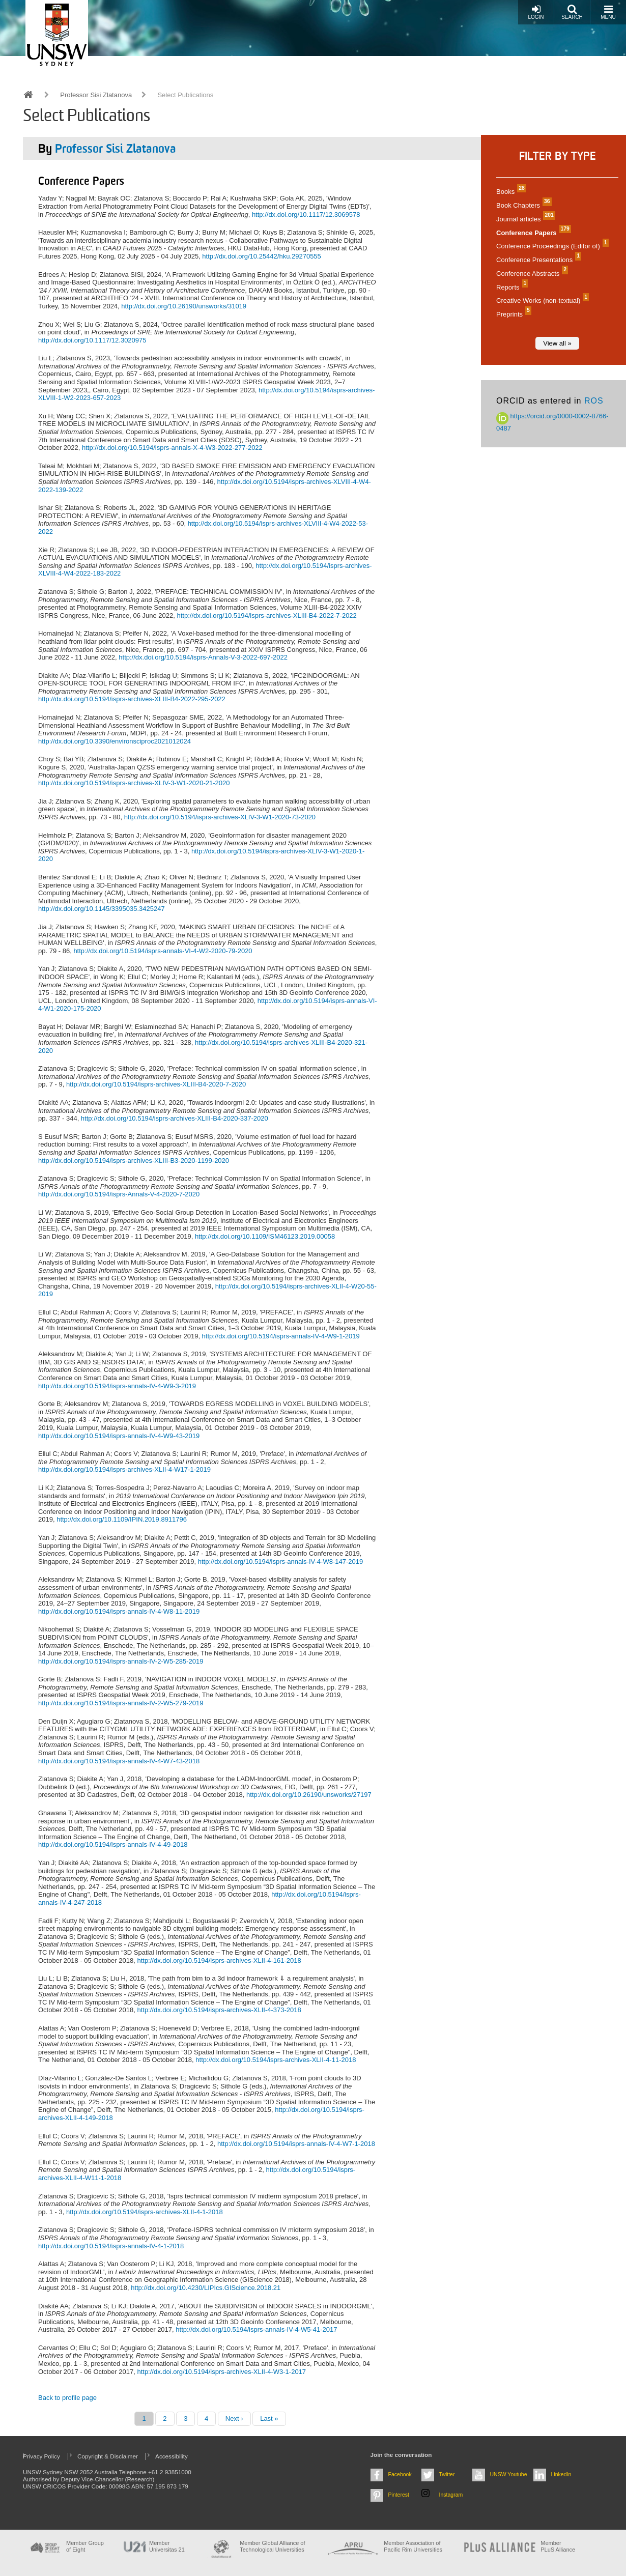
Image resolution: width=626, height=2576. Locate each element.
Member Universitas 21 (167, 2546)
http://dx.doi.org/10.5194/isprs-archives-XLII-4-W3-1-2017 (221, 2371)
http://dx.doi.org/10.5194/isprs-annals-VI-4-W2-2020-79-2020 (162, 951)
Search (572, 12)
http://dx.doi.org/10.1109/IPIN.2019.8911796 (121, 1519)
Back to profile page (67, 2397)
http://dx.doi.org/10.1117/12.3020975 (92, 340)
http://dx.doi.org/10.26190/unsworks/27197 (309, 1794)
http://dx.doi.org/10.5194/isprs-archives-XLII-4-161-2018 (219, 1960)
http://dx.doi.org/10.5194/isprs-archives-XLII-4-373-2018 (219, 2010)
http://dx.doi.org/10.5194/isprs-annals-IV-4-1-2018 (111, 2246)
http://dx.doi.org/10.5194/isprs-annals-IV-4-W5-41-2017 (256, 2329)
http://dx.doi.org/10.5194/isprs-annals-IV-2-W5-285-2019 (120, 1661)
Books (510, 191)
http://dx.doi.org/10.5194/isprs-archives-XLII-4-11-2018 (275, 2060)
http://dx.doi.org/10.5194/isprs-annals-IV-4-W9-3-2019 (117, 1386)
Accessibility (171, 2456)
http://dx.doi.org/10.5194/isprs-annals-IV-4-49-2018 (112, 1844)
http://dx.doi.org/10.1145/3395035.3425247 (101, 908)
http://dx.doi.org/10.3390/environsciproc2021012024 (114, 741)
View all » (557, 343)
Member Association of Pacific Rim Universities (413, 2546)
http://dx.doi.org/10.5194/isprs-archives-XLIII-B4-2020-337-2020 (174, 1118)
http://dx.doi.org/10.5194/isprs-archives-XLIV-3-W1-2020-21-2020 (134, 783)
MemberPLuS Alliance (557, 2546)
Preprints (512, 314)
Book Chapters (522, 205)
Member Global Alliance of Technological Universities (272, 2546)
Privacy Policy (41, 2456)
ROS (594, 400)
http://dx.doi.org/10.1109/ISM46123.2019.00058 (265, 1236)
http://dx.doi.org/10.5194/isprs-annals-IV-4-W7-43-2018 (119, 1761)
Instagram (451, 2495)
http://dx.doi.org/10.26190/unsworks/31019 (183, 306)
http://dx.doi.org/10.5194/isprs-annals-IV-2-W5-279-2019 (120, 1703)
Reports (510, 287)
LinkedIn (561, 2474)
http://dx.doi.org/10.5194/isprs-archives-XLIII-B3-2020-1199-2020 (133, 1160)
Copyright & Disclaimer (107, 2456)
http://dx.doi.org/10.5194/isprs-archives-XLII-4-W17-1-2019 (124, 1469)
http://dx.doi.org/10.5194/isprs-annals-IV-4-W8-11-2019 (119, 1611)
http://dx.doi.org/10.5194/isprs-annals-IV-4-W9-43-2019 (119, 1436)
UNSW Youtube (508, 2474)
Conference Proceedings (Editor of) (551, 246)
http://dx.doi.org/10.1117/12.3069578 (306, 214)
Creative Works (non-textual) (541, 300)
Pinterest (399, 2495)
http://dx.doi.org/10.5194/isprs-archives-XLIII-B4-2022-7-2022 (266, 615)
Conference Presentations (537, 260)
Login (536, 12)
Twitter (447, 2474)
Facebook (400, 2474)
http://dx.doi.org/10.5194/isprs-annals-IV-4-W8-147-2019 (280, 1561)
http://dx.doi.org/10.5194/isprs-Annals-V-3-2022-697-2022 (203, 657)
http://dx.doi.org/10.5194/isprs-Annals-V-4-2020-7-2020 (119, 1194)
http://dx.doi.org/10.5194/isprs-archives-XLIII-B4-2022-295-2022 (131, 699)
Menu (608, 12)
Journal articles (524, 219)
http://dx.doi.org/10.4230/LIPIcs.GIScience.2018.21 (205, 2288)
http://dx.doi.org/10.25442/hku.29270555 (261, 256)
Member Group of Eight (85, 2546)
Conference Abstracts (530, 273)
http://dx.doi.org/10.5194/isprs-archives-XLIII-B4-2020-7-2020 (156, 1084)
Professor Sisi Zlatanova (96, 95)
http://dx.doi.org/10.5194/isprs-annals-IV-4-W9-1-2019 (281, 1336)
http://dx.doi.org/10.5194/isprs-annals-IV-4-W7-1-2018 (296, 2144)
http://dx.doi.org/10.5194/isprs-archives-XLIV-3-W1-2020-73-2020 (220, 817)
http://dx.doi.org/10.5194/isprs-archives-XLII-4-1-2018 (144, 2212)
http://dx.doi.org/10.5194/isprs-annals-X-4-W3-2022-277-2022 (172, 447)
